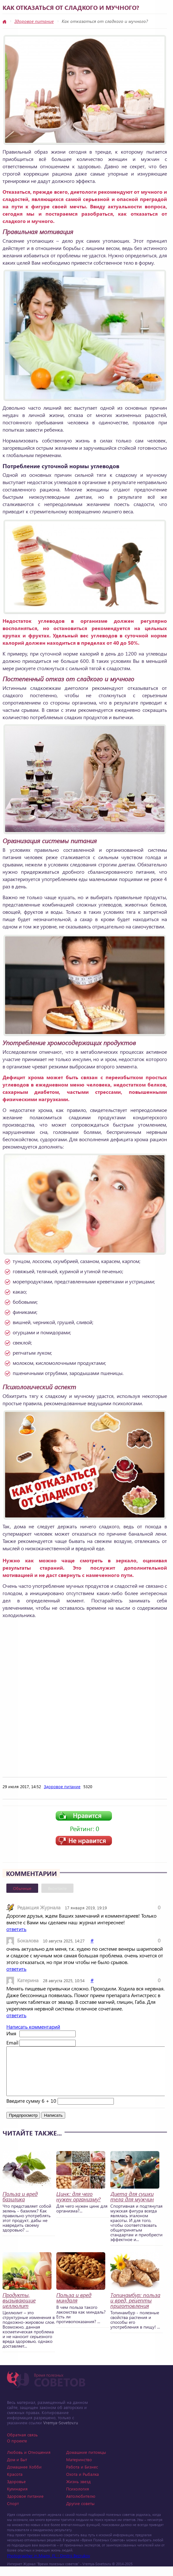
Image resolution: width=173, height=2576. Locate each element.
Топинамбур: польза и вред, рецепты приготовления (135, 2310)
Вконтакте (57, 1888)
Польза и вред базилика (20, 2206)
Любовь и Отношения (29, 2461)
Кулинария (17, 2498)
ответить (16, 1929)
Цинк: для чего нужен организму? (78, 2206)
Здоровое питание (34, 21)
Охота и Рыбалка (82, 2483)
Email (12, 2042)
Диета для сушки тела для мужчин (132, 2206)
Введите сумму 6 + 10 (31, 2110)
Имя (11, 2033)
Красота (15, 2483)
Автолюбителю (80, 2505)
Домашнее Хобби (24, 2476)
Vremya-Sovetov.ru (60, 2432)
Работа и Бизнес (82, 2476)
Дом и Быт (17, 2469)
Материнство (79, 2469)
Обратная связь (22, 2444)
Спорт (13, 2513)
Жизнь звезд (78, 2491)
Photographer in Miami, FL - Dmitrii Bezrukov (48, 2565)
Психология (77, 2498)
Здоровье (16, 2491)
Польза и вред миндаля (73, 2307)
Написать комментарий (33, 2026)
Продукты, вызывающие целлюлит (19, 2310)
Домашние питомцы (86, 2461)
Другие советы (80, 2513)
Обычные (22, 1888)
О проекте (17, 2450)
